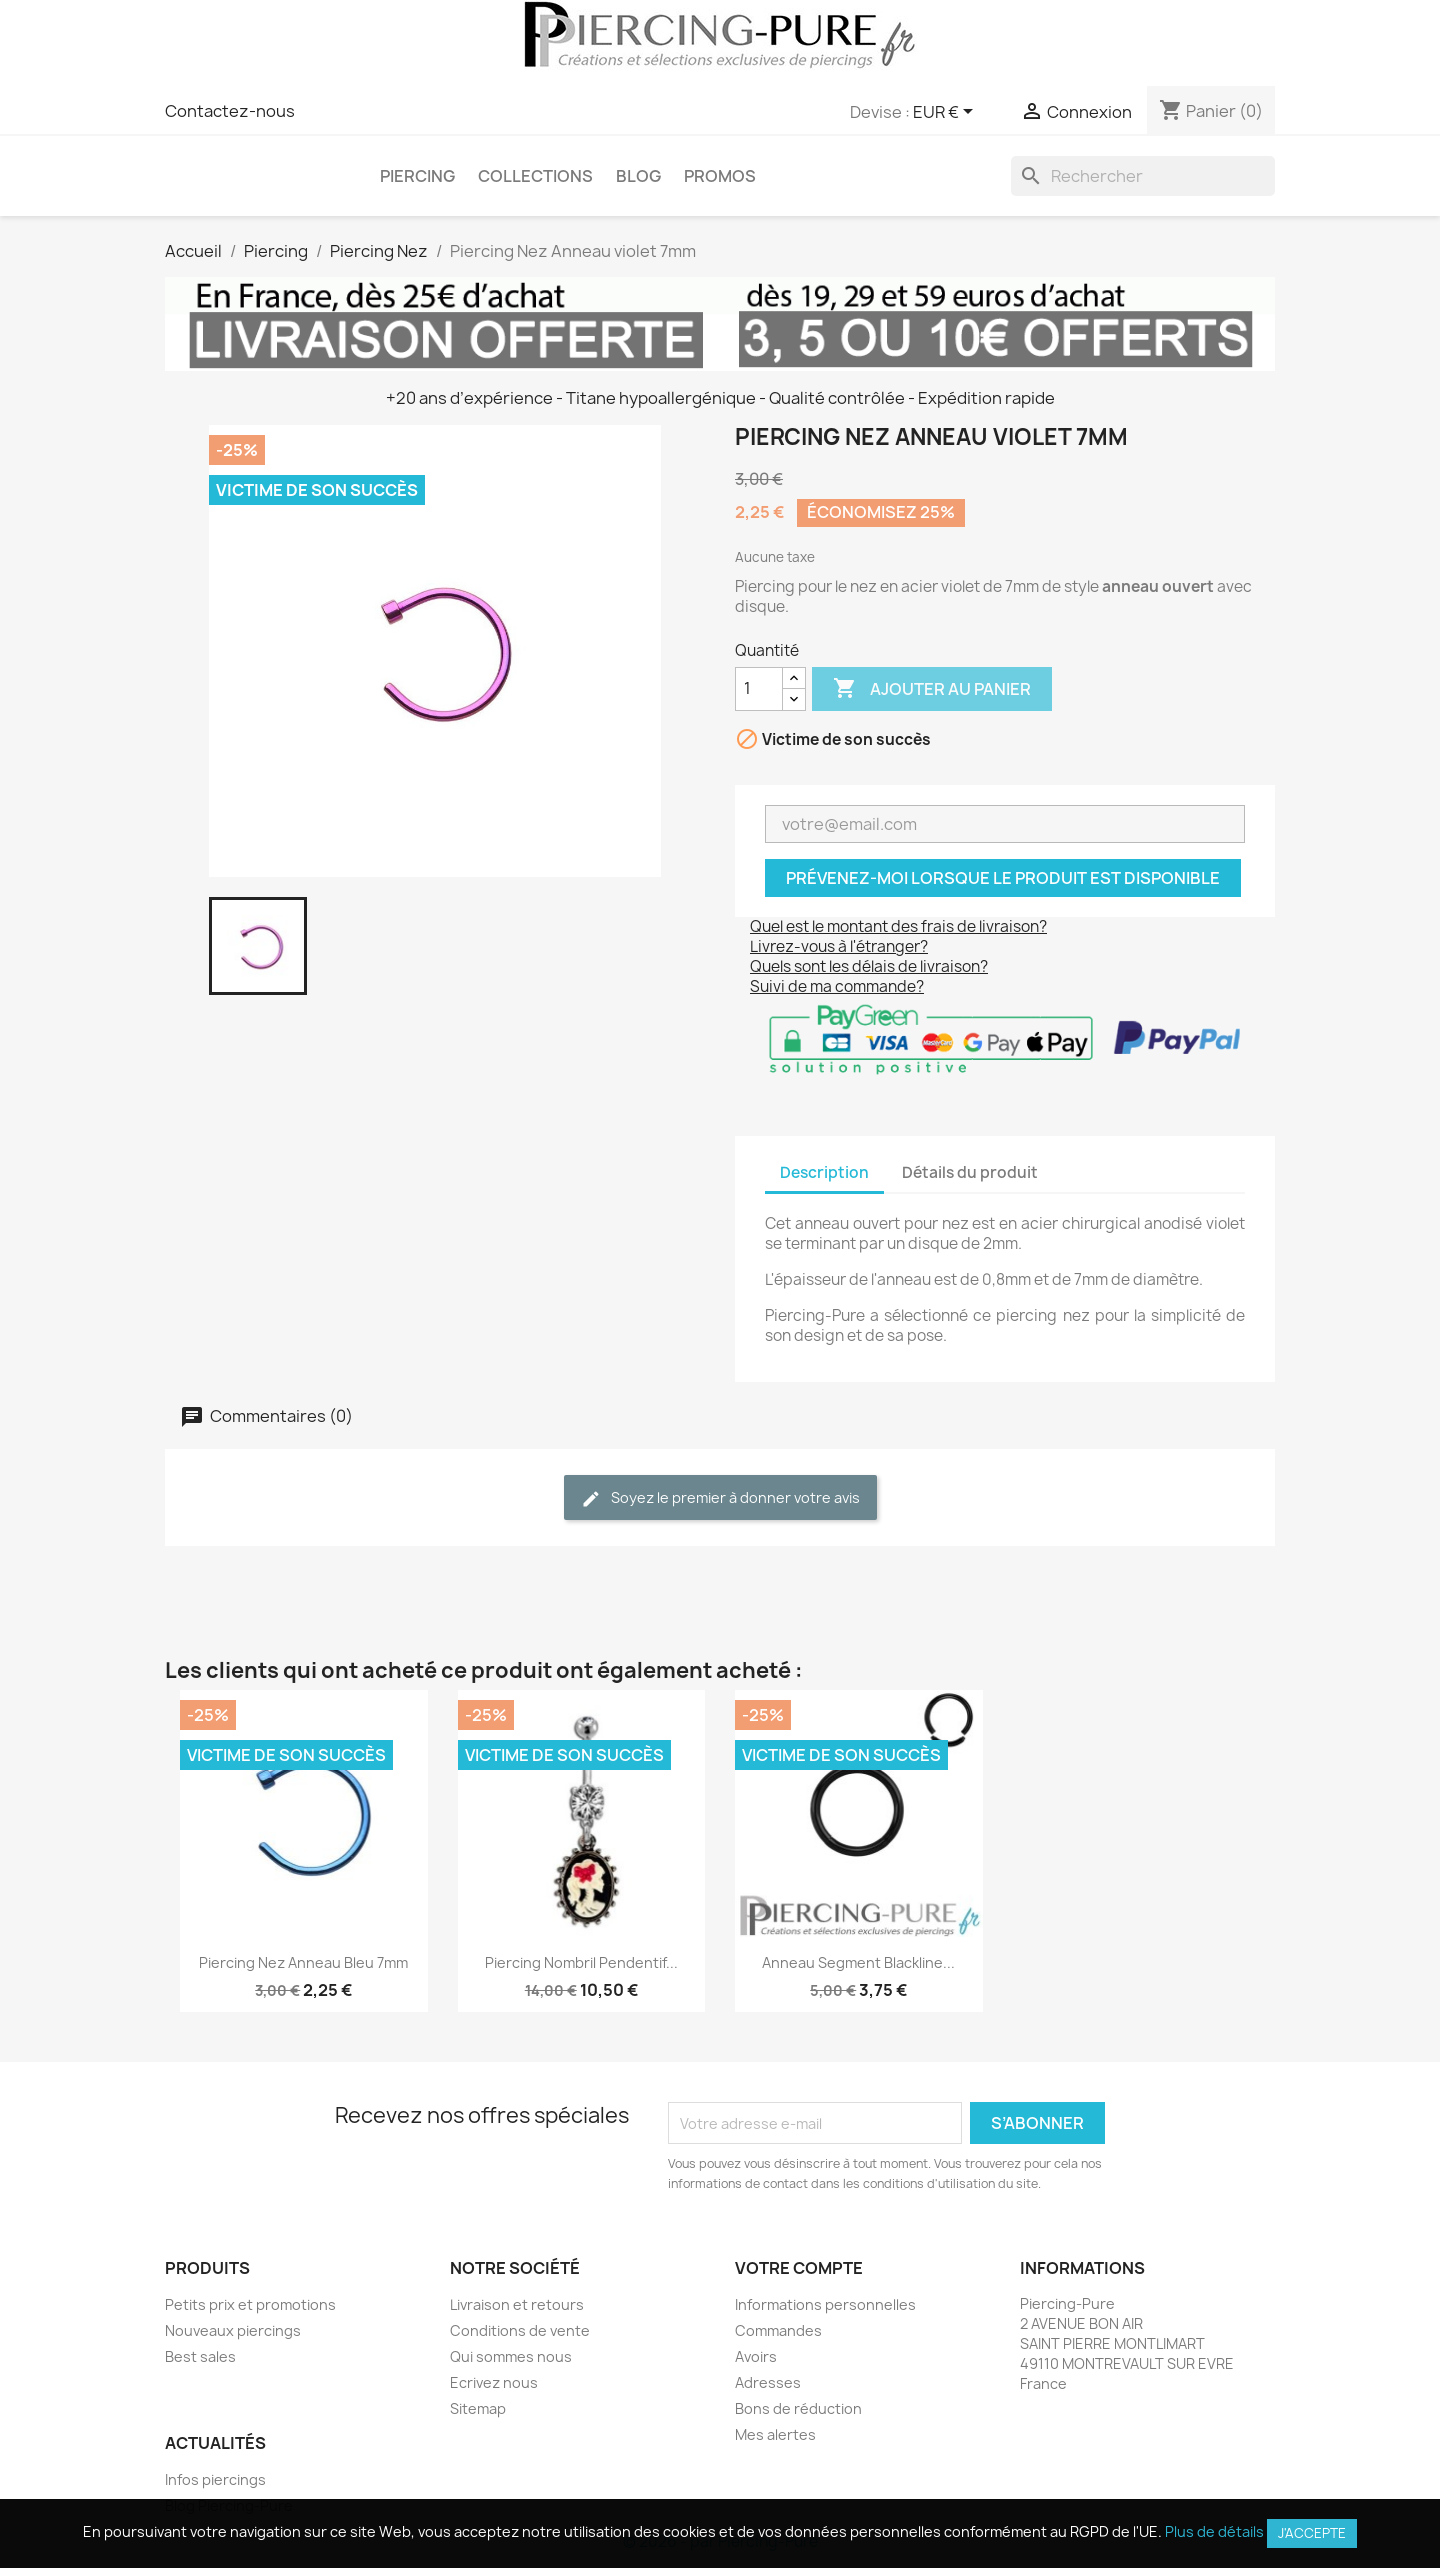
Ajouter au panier (932, 689)
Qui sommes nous (511, 2356)
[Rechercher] (1143, 176)
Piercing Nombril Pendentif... (581, 1962)
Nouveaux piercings (233, 2330)
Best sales (200, 2356)
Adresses (768, 2382)
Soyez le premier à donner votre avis (720, 1498)
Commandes (778, 2330)
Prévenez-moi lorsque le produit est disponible (1003, 878)
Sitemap (478, 2408)
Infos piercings (215, 2479)
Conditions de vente (520, 2330)
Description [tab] (824, 1172)
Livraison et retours (517, 2304)
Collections (535, 176)
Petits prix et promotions (250, 2304)
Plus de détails (1214, 2531)
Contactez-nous (230, 111)
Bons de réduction (798, 2408)
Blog (638, 176)
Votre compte (799, 2268)
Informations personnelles (825, 2304)
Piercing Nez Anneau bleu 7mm (303, 1962)
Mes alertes (775, 2434)
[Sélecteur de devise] (946, 113)
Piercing (417, 176)
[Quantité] (759, 689)
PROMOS (720, 176)
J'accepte (1312, 2533)
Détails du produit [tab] (970, 1172)
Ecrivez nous (494, 2382)
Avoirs (756, 2356)
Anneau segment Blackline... (858, 1962)
